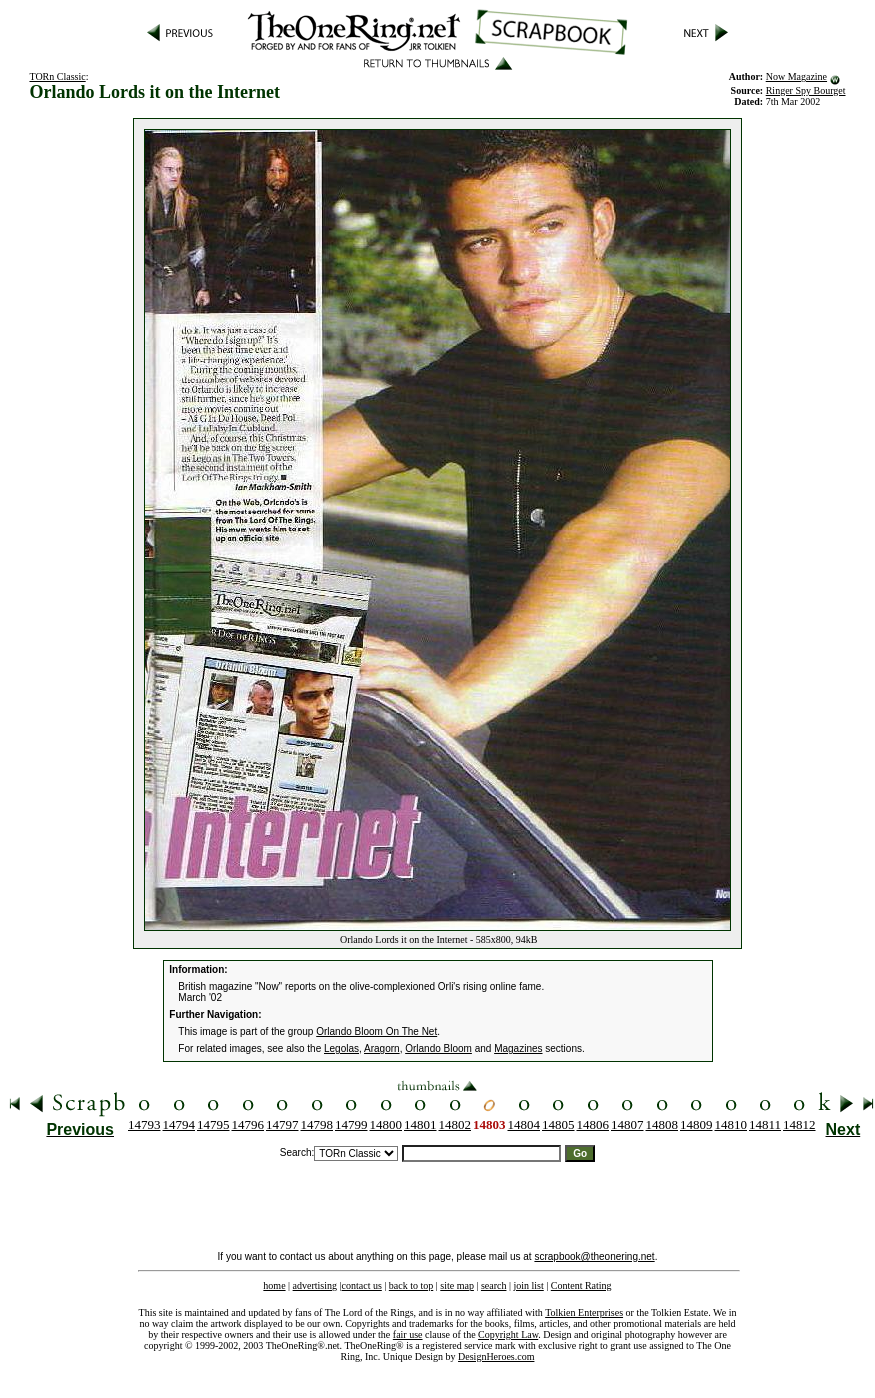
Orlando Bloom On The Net (376, 1031)
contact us (362, 1285)
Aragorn (382, 1048)
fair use (408, 1334)
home (274, 1285)
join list (528, 1285)
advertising (315, 1285)
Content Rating (581, 1285)
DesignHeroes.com (496, 1356)
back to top (411, 1285)
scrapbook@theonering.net (594, 1256)
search (494, 1285)
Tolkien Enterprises (584, 1312)
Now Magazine (796, 76)
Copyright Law (508, 1334)
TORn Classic (57, 76)
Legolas (341, 1048)
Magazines (518, 1048)
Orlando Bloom (438, 1048)
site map (457, 1285)
